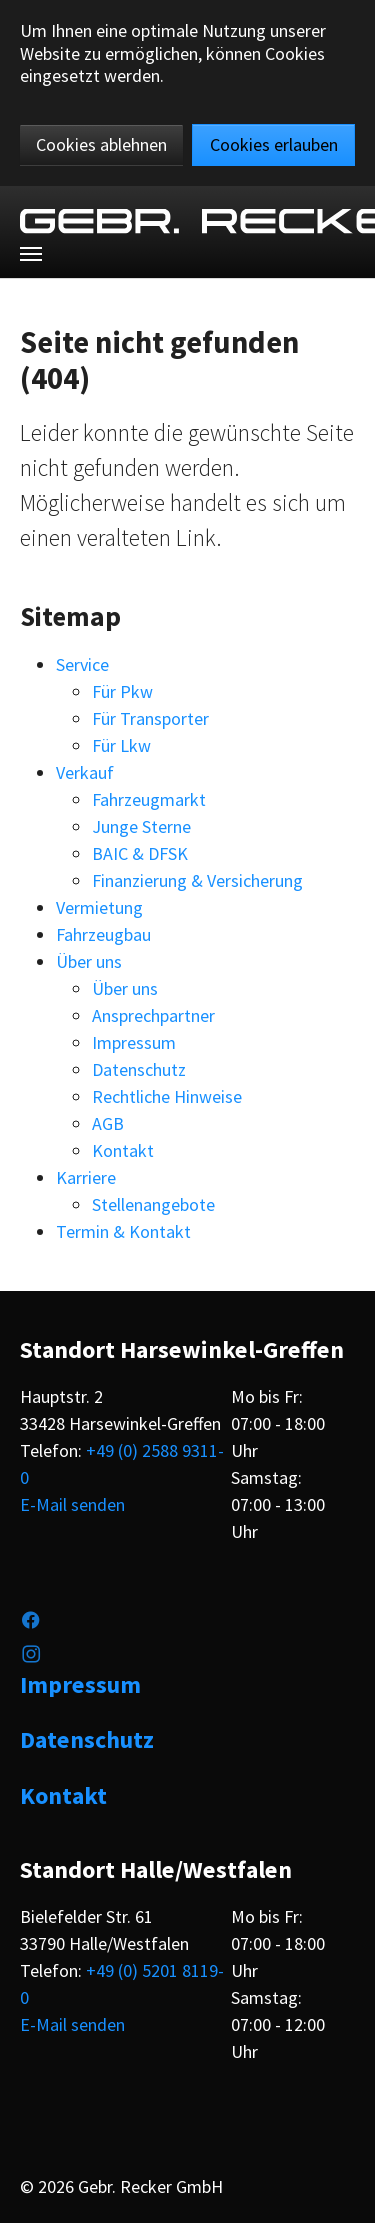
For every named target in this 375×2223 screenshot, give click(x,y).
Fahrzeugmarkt (149, 799)
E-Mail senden (72, 1504)
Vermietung (99, 907)
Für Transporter (150, 718)
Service (82, 664)
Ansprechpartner (153, 1015)
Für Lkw (121, 745)
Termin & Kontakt (123, 1231)
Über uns (89, 961)
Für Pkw (122, 691)
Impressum (134, 1042)
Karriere (86, 1177)
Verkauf (85, 772)
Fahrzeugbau (103, 934)
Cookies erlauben (274, 144)
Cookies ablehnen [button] (101, 144)
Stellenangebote (153, 1204)
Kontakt (123, 1150)
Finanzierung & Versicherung (197, 880)
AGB (108, 1123)
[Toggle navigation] (31, 254)
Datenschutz (139, 1069)
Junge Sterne (141, 826)
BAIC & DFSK (140, 853)
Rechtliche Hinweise (167, 1096)
